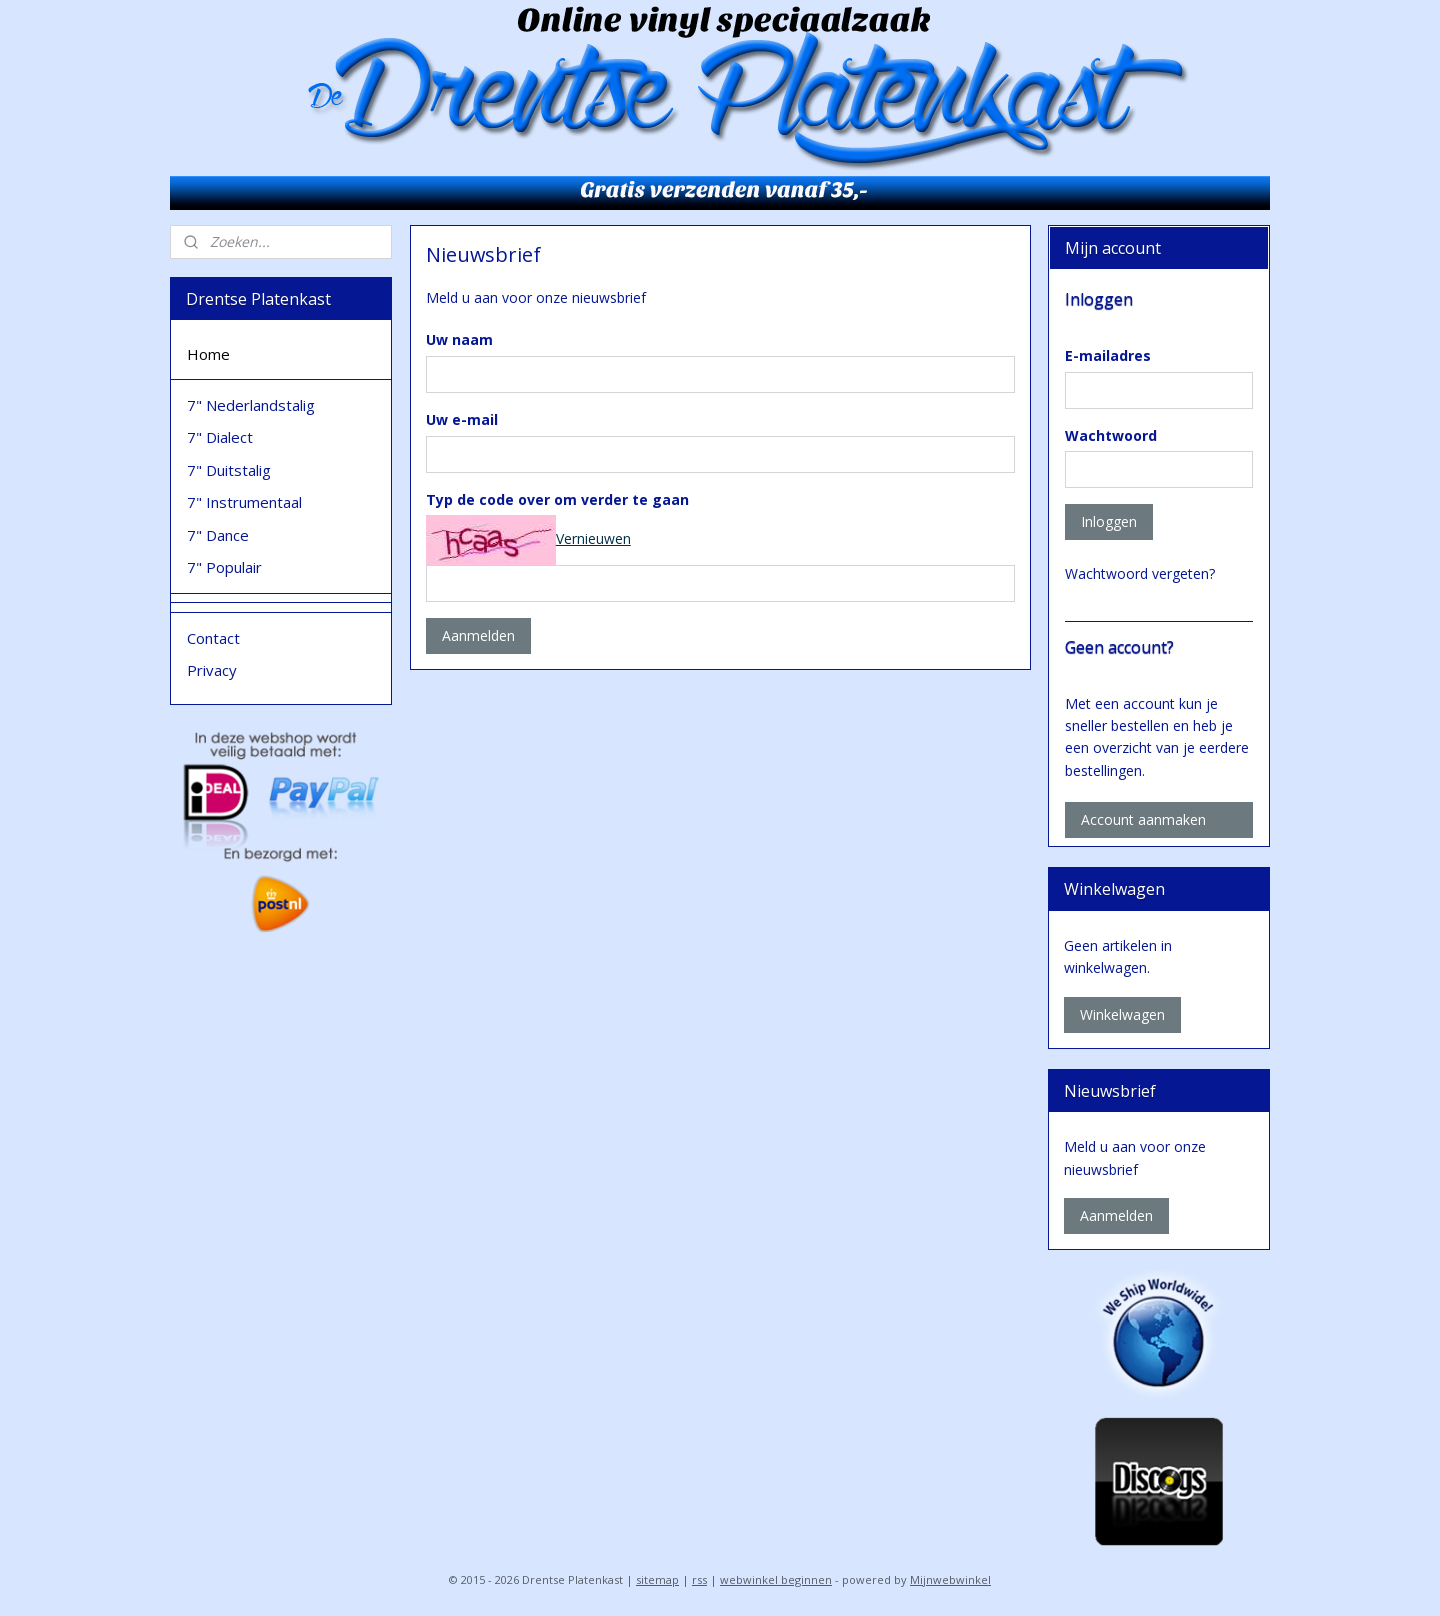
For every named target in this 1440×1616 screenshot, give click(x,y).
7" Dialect (220, 437)
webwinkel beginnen (776, 1579)
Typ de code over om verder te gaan (556, 499)
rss (699, 1579)
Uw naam (458, 339)
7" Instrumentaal (244, 502)
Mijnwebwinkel (950, 1579)
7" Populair (224, 567)
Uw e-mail (461, 419)
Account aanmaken (1143, 819)
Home (208, 354)
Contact (213, 638)
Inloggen (1109, 521)
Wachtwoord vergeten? (1140, 573)
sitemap (657, 1579)
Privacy (212, 670)
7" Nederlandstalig (251, 405)
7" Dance (218, 535)
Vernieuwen (592, 538)
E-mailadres (1108, 355)
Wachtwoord (1111, 435)
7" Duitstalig (229, 470)
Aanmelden (477, 635)
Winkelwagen (1122, 1014)
